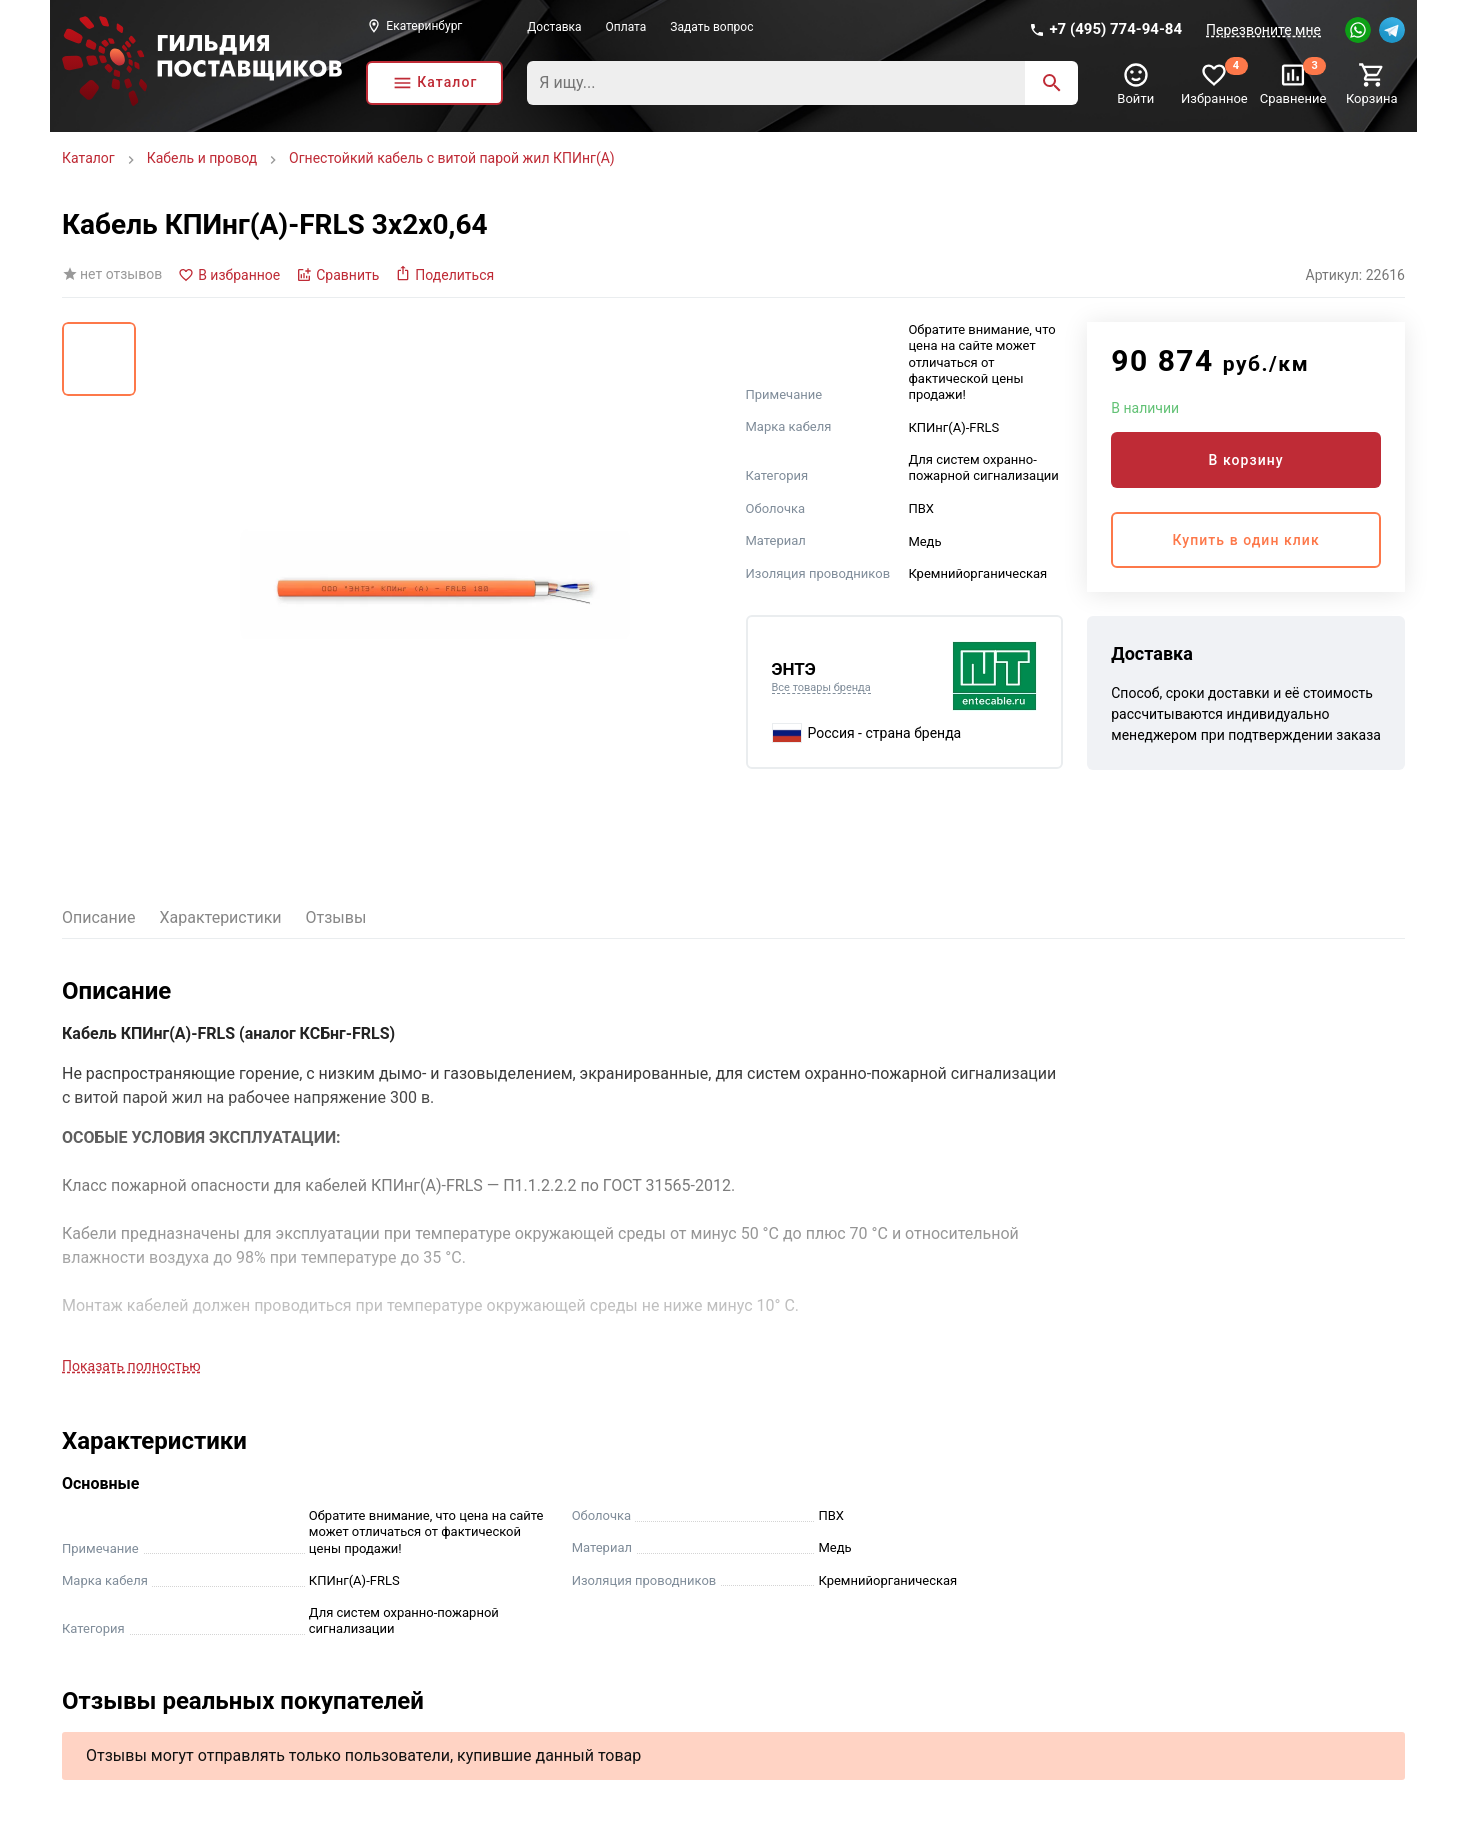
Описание (99, 917)
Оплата (626, 27)
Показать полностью (131, 1366)
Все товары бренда (821, 688)
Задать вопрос (711, 27)
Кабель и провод (202, 158)
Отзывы (336, 917)
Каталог (88, 158)
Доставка (554, 27)
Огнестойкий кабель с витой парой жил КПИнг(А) (452, 158)
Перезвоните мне (1263, 30)
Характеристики (221, 917)
